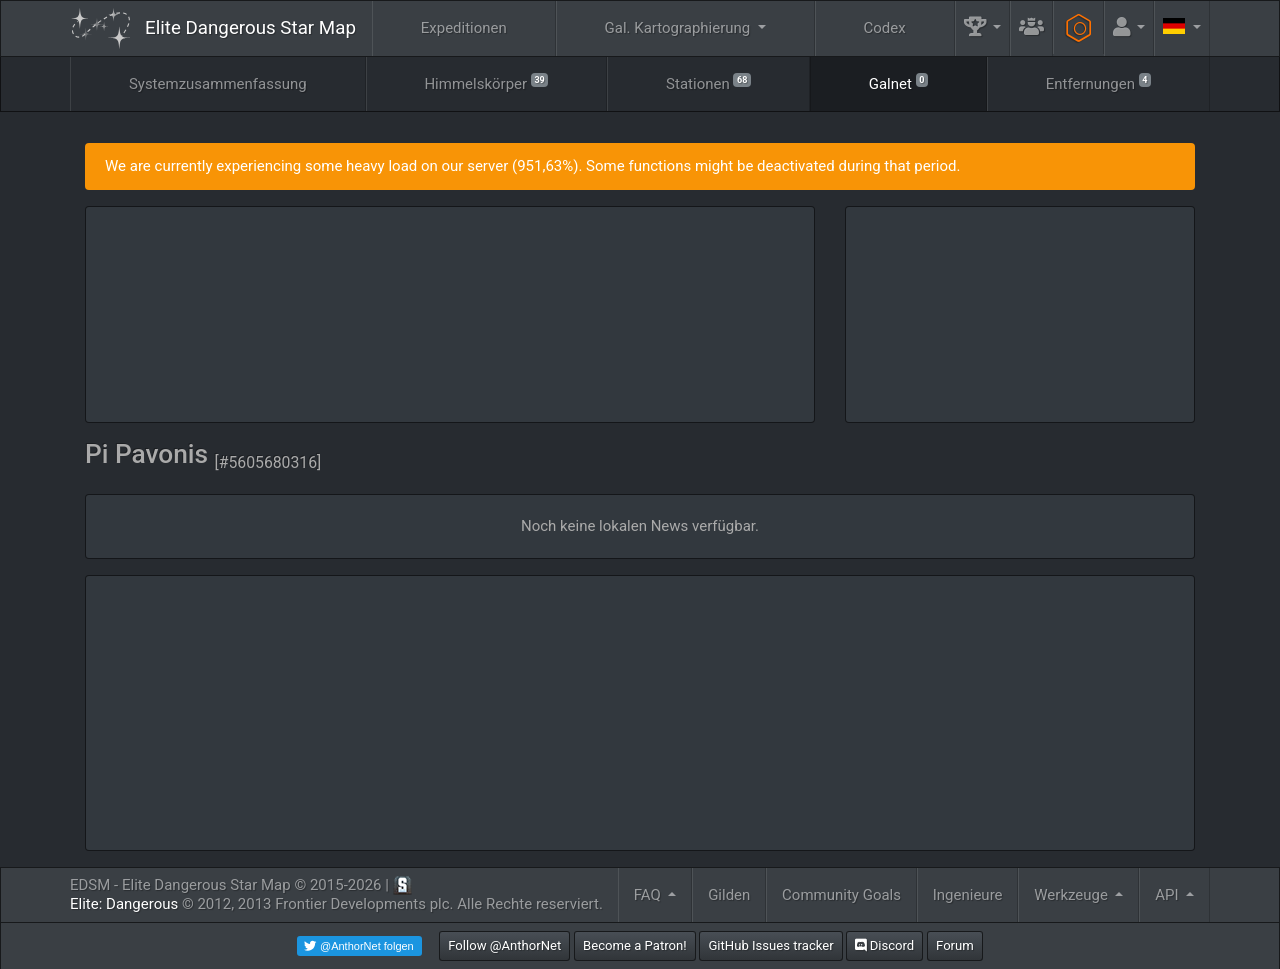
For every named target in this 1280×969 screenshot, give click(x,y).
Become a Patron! (635, 945)
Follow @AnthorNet (504, 945)
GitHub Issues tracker (770, 945)
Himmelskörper (486, 82)
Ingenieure (968, 895)
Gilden (729, 895)
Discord (884, 945)
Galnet (898, 82)
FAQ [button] (649, 895)
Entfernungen (1098, 82)
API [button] (1168, 895)
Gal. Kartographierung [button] (679, 28)
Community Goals (841, 895)
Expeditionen (464, 28)
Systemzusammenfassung (218, 84)
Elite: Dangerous (124, 904)
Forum (955, 945)
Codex (885, 28)
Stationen (708, 82)
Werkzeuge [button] (1072, 895)
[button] (983, 28)
